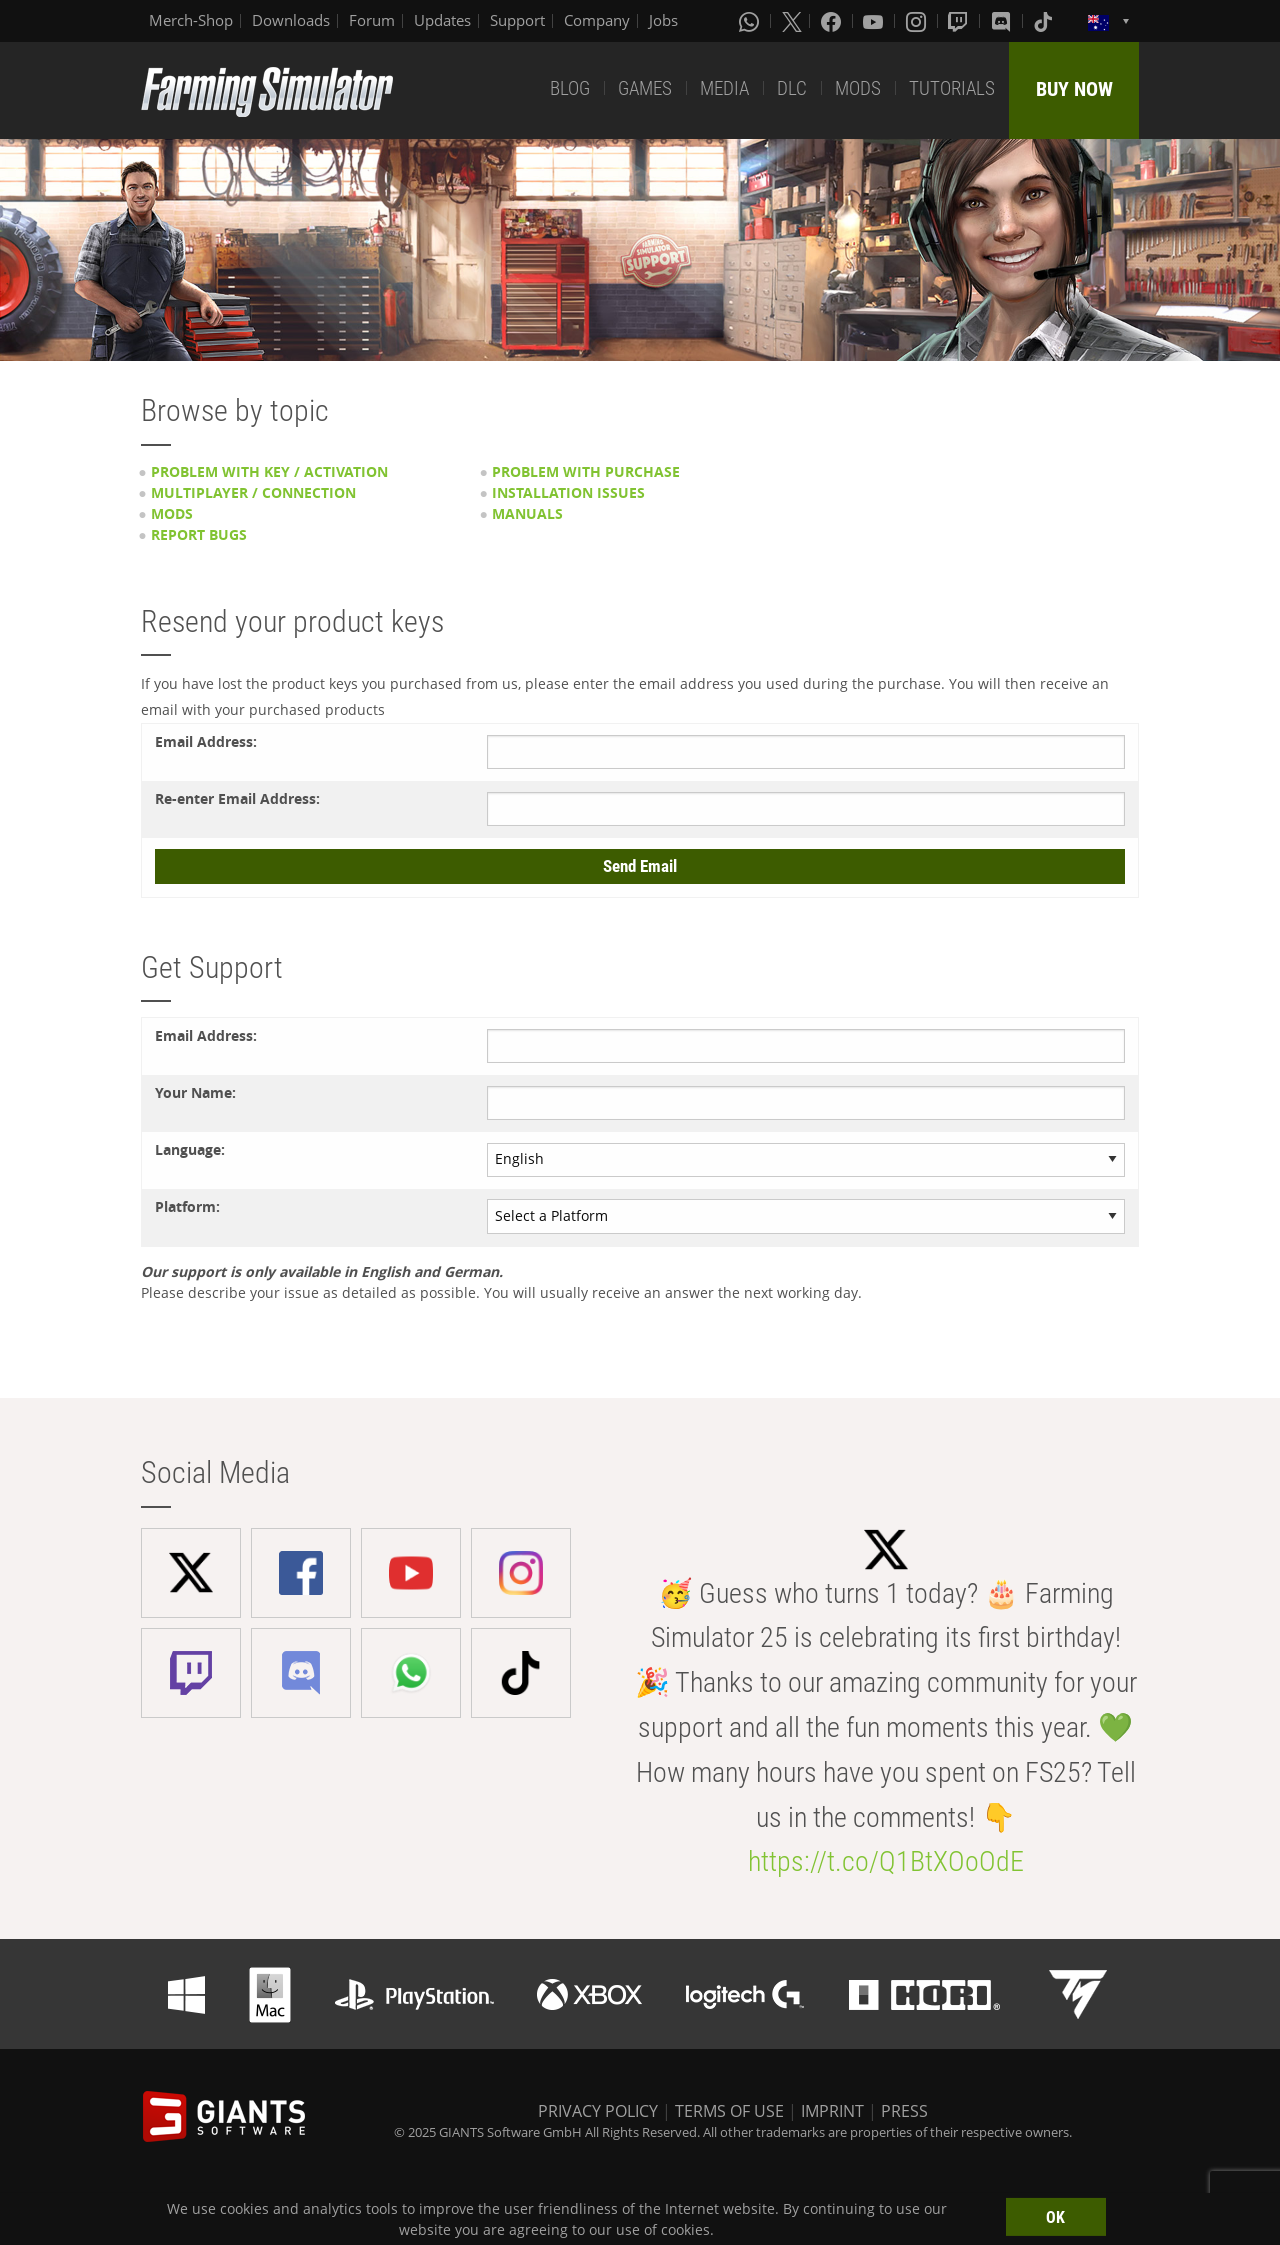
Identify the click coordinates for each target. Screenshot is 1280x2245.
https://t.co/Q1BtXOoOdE (886, 1861)
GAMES (645, 88)
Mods (172, 513)
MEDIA (724, 88)
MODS (858, 88)
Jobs (663, 20)
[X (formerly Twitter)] (792, 21)
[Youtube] (875, 21)
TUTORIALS (952, 88)
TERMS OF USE (729, 2111)
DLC (792, 88)
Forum (372, 20)
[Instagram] (918, 21)
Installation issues (568, 492)
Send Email (640, 866)
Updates (442, 20)
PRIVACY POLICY (598, 2111)
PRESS (904, 2111)
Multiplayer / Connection (253, 492)
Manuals (527, 513)
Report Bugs (199, 534)
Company (597, 20)
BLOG (570, 88)
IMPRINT (832, 2111)
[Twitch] (960, 21)
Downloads (291, 20)
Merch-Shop (191, 20)
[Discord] (1003, 21)
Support (517, 20)
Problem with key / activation (269, 471)
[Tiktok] (1045, 21)
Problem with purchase (586, 471)
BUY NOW (1074, 89)
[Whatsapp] (751, 21)
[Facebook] (833, 21)
